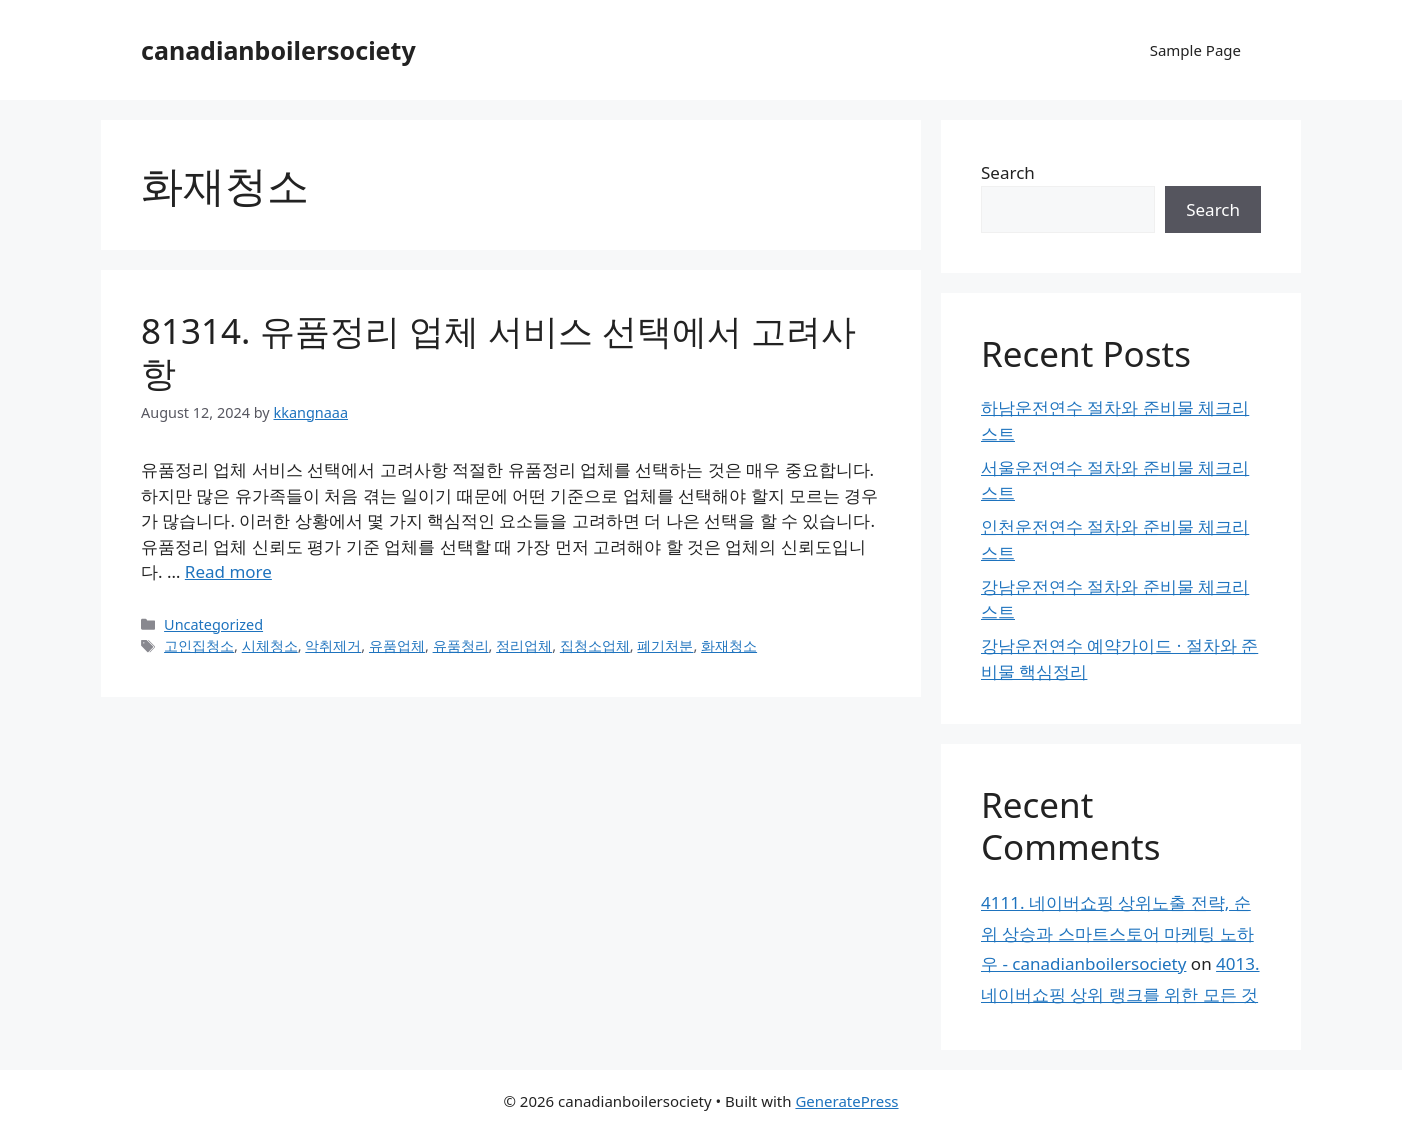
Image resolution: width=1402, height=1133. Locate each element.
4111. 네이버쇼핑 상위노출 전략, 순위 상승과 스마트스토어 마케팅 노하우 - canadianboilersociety (1117, 933)
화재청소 (729, 645)
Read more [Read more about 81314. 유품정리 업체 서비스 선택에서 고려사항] (228, 571)
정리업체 (524, 645)
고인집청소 (199, 645)
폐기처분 (665, 645)
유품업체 (397, 645)
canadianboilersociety (278, 50)
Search (1008, 172)
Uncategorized (213, 624)
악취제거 (333, 645)
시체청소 (270, 645)
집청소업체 (595, 645)
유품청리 (461, 645)
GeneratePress (846, 1101)
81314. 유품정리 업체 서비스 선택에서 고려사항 (498, 351)
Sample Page (1195, 50)
